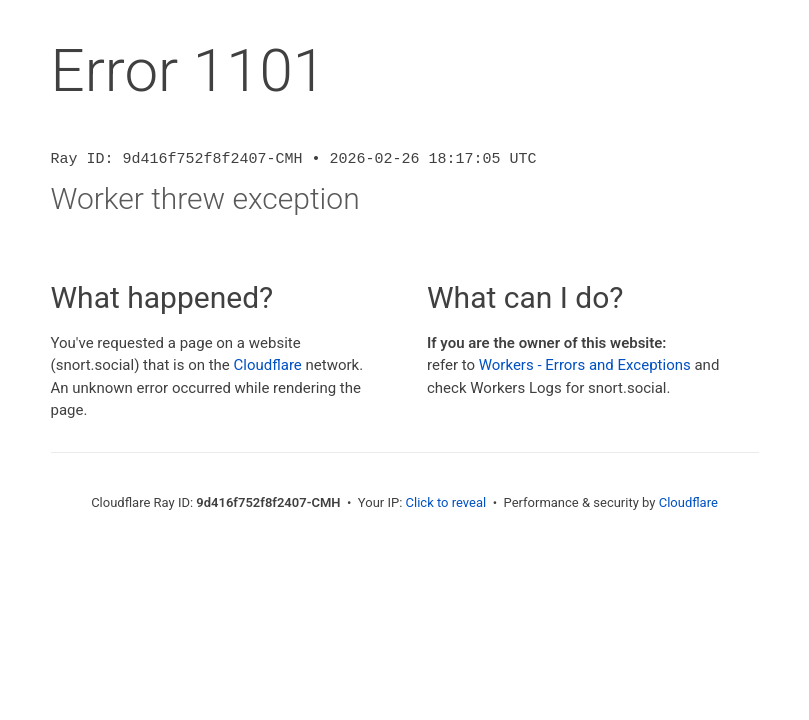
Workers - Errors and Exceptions (585, 365)
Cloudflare (268, 365)
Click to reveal (446, 502)
